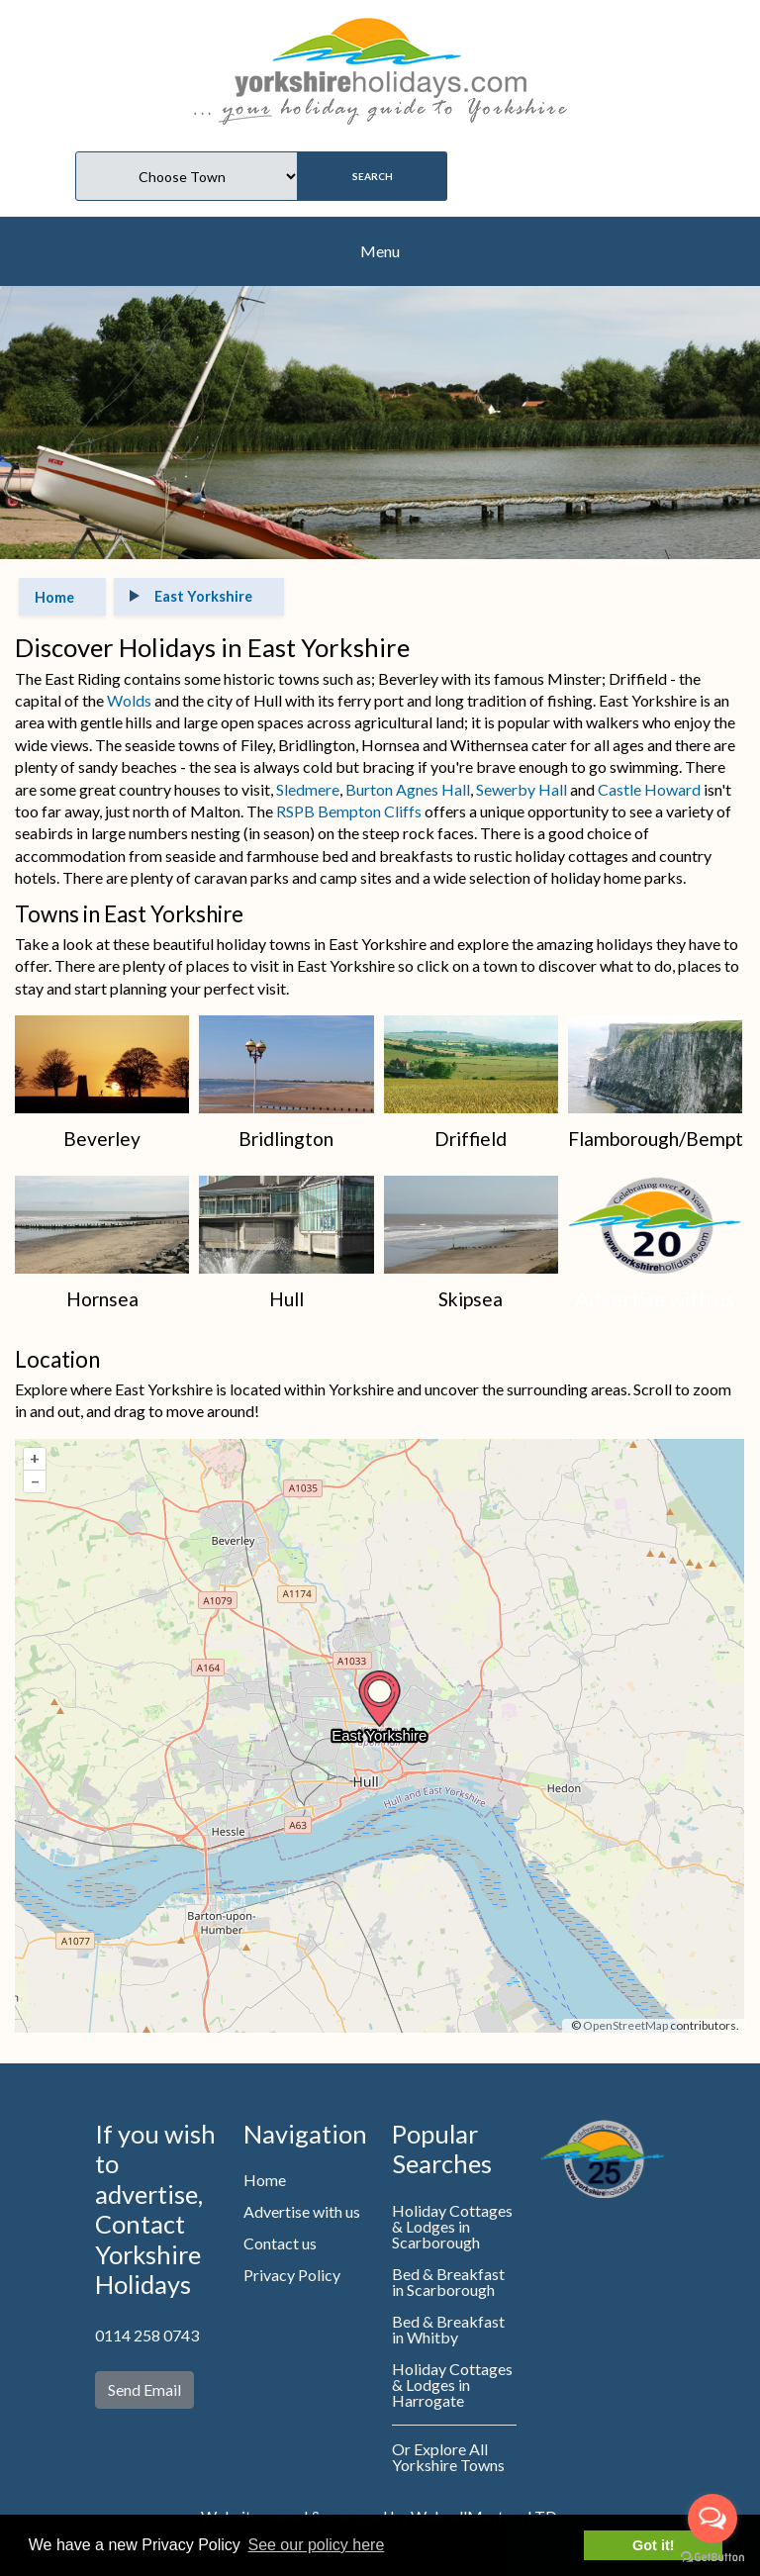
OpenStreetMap (625, 2025)
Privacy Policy (291, 2274)
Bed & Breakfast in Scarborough (448, 2281)
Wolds (129, 700)
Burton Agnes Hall (407, 789)
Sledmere (307, 789)
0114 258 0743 (147, 2335)
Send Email (144, 2389)
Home (264, 2179)
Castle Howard (648, 789)
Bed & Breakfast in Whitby (448, 2329)
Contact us (280, 2243)
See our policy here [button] (315, 2544)
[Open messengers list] (712, 2518)
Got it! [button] (653, 2545)
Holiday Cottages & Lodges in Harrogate (452, 2384)
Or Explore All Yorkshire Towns (448, 2456)
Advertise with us (301, 2211)
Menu (380, 250)
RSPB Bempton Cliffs (349, 811)
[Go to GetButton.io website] (712, 2556)
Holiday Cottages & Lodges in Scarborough (452, 2226)
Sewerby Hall (521, 789)
